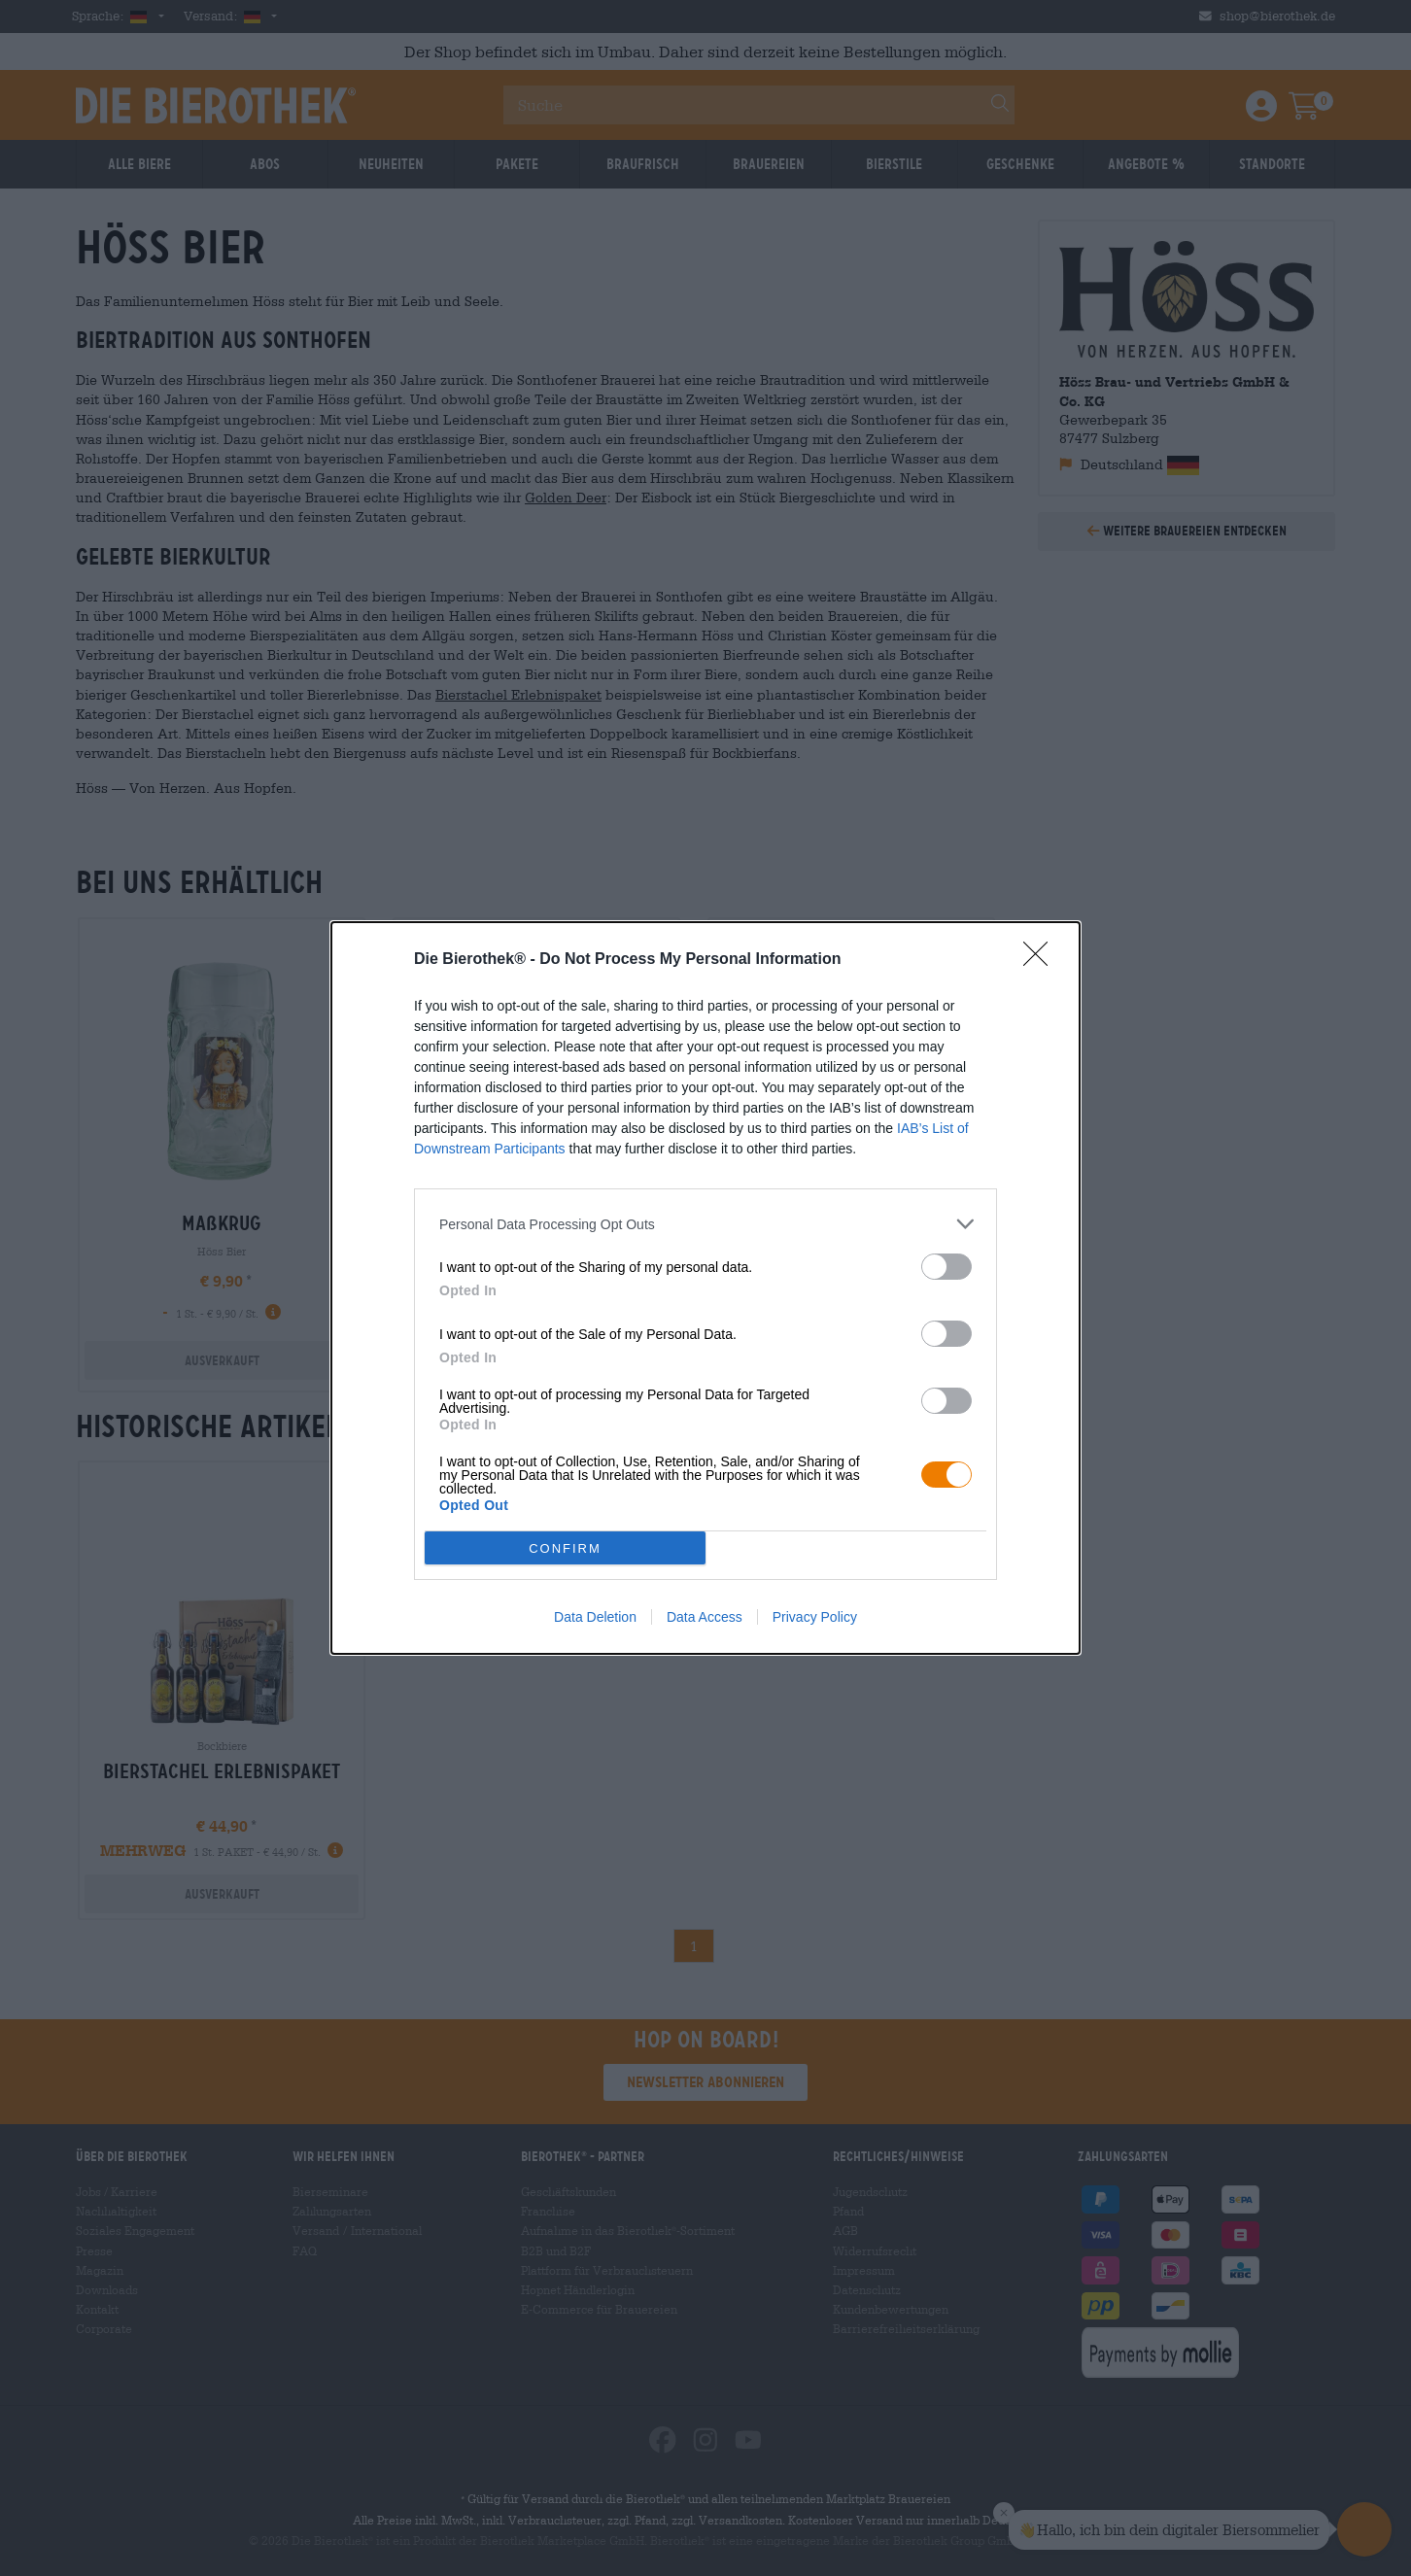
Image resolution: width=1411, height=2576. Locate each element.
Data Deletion (595, 1617)
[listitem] (705, 1224)
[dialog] (705, 1288)
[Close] (1041, 960)
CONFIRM (565, 1548)
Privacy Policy (815, 1617)
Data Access (704, 1617)
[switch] (946, 1267)
